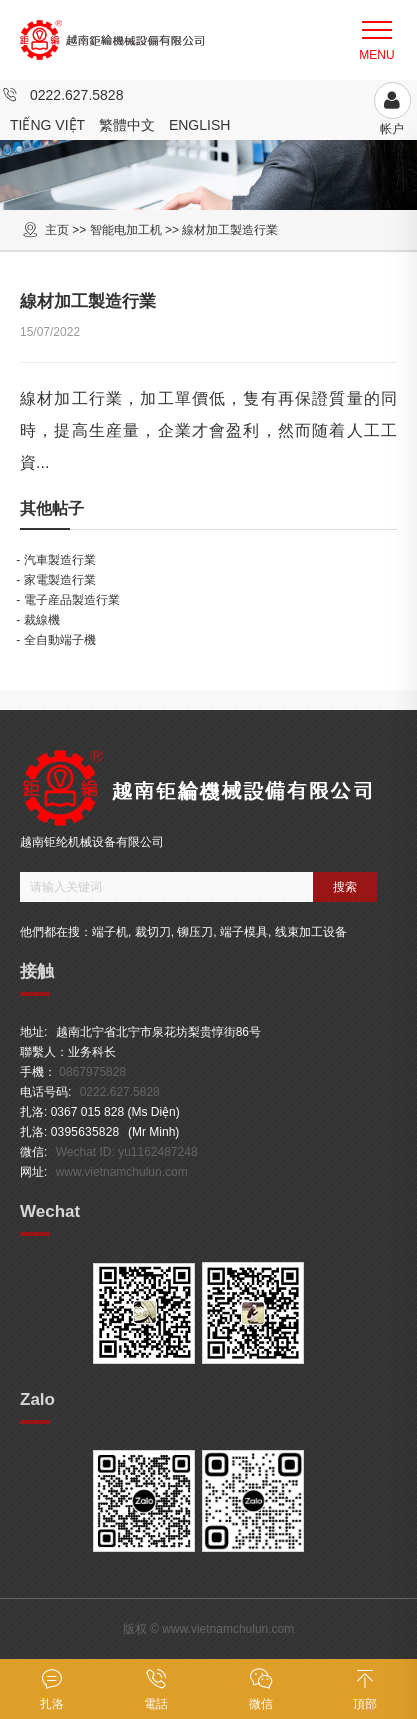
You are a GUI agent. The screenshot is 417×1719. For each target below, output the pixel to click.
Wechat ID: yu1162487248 (127, 1152)
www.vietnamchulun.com (122, 1172)
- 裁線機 (37, 620)
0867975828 (92, 1072)
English (199, 125)
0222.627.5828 (76, 95)
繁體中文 (127, 125)
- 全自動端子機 (55, 640)
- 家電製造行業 (55, 580)
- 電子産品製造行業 (67, 600)
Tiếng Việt (47, 125)
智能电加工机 (126, 230)
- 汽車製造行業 (55, 560)
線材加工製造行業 (230, 230)
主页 (57, 230)
